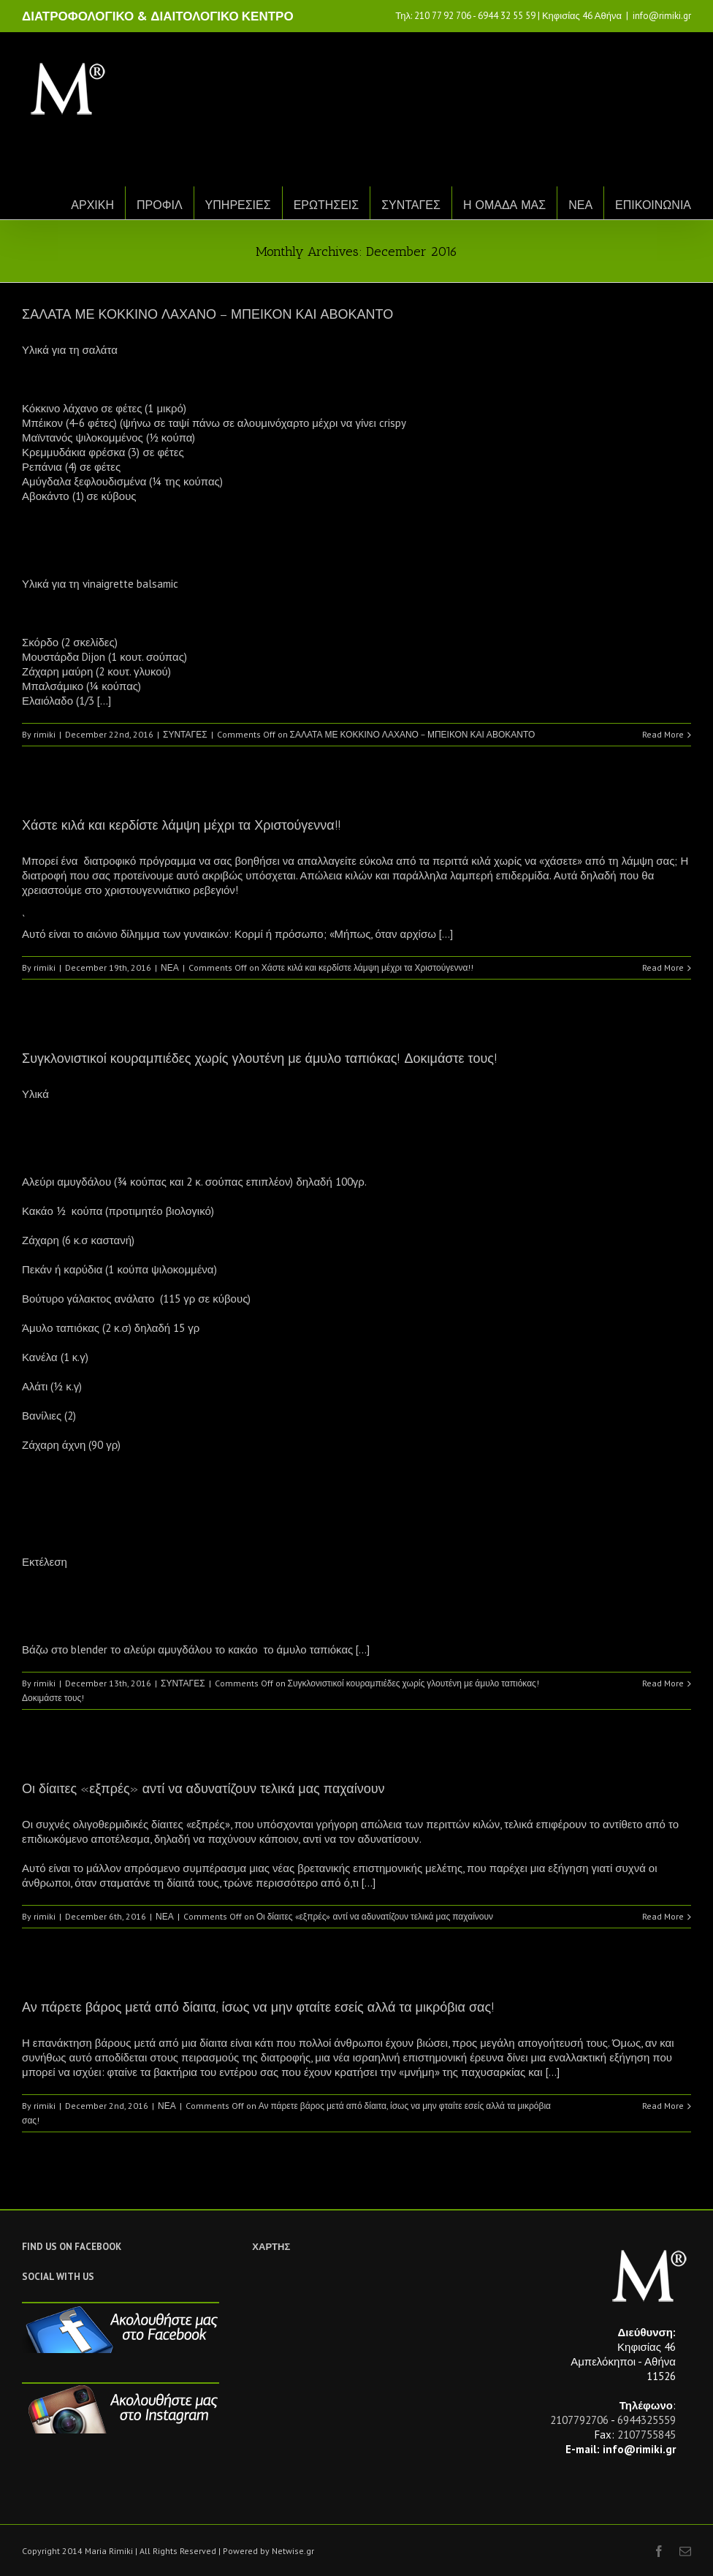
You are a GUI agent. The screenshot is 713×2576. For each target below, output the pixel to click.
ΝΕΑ (580, 205)
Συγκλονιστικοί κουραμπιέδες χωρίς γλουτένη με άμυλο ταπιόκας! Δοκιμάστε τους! (259, 1058)
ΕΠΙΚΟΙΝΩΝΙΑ (653, 205)
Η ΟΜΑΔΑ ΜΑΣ (504, 205)
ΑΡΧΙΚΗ (92, 205)
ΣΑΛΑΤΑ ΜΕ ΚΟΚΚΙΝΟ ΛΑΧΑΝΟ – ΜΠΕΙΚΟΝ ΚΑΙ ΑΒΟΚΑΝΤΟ (207, 314)
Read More (663, 734)
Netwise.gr (293, 2550)
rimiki (45, 734)
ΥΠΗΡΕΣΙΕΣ (238, 205)
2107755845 (646, 2434)
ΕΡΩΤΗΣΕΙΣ (326, 205)
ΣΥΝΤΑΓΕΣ (411, 205)
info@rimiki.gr (662, 16)
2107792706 (579, 2420)
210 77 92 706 (442, 16)
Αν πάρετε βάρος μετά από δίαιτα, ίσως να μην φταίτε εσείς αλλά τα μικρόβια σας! (258, 2007)
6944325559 (646, 2420)
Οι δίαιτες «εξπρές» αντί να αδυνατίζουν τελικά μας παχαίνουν (203, 1789)
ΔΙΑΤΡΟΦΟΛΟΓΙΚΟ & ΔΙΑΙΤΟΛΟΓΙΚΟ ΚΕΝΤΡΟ (158, 16)
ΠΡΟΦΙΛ (160, 205)
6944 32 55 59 (506, 16)
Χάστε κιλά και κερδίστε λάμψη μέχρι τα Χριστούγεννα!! (181, 825)
